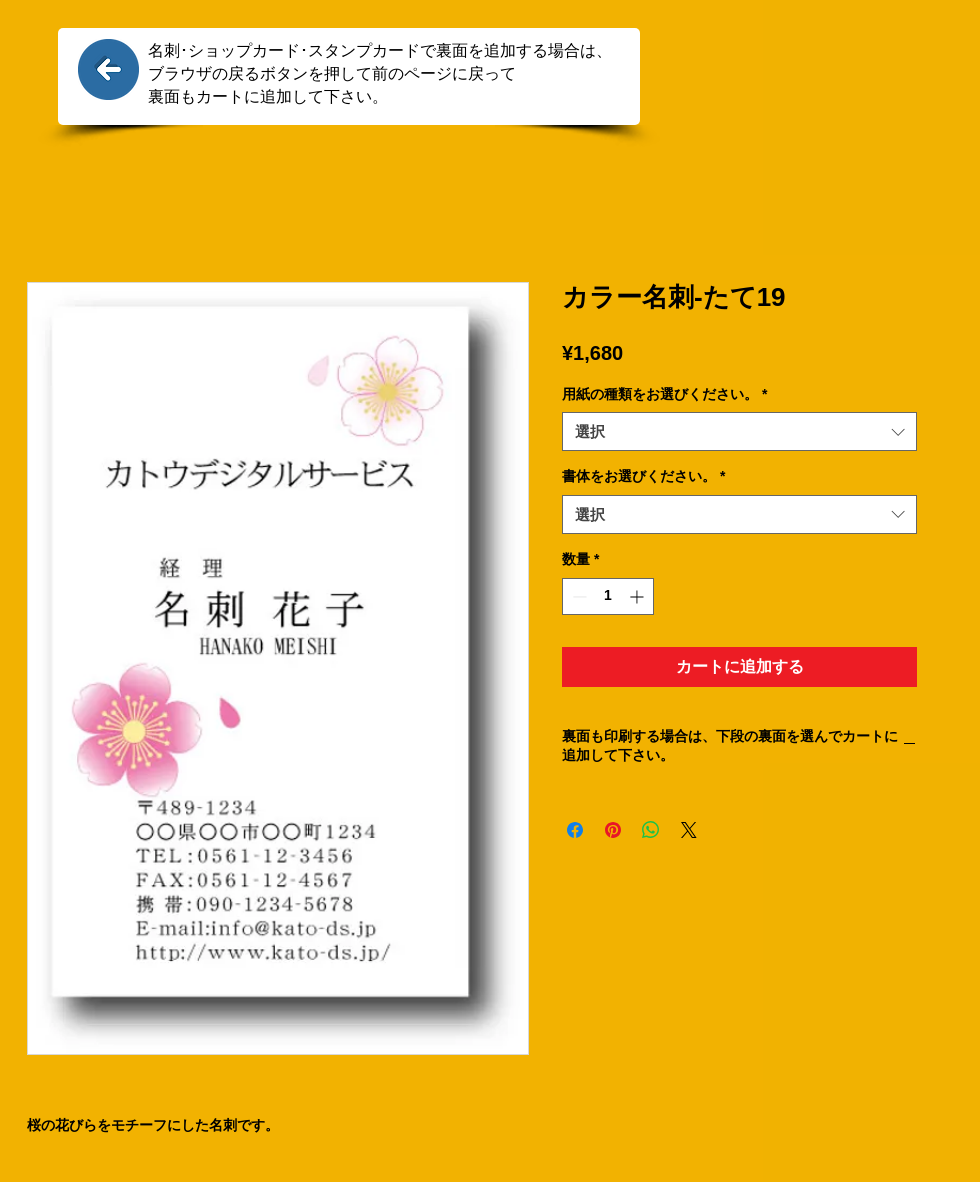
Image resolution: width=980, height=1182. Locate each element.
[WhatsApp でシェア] (651, 830)
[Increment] (638, 596)
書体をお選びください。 (643, 476)
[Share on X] (689, 830)
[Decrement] (577, 596)
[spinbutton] (608, 596)
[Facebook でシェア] (575, 830)
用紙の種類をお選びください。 (664, 394)
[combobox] (739, 431)
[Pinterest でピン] (613, 830)
